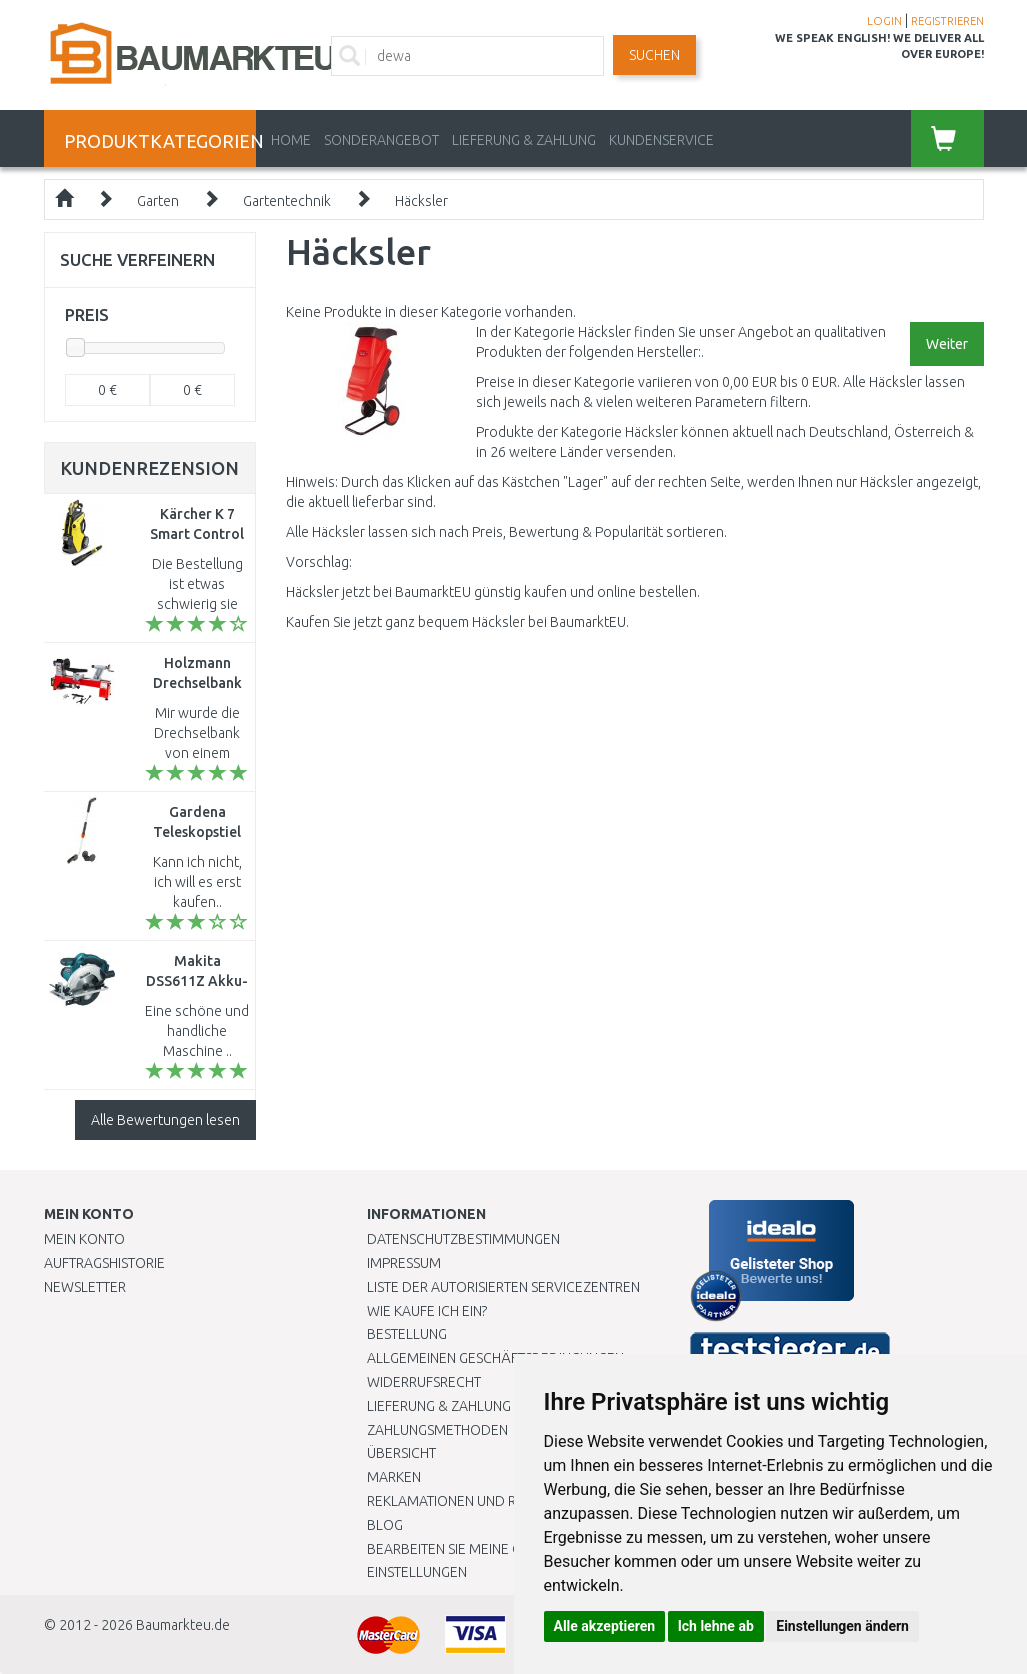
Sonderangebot (381, 140)
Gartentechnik (287, 201)
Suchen (654, 55)
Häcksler (421, 201)
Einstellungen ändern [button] (842, 1626)
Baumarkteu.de (183, 1625)
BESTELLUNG (407, 1334)
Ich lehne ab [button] (716, 1626)
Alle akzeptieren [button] (605, 1626)
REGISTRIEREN (947, 21)
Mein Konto (84, 1239)
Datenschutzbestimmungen (463, 1239)
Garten (158, 201)
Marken (394, 1477)
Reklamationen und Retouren (471, 1501)
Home (291, 140)
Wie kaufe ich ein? (427, 1311)
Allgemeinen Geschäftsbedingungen (495, 1358)
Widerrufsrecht (424, 1382)
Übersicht (401, 1453)
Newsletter (85, 1287)
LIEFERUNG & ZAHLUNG (524, 140)
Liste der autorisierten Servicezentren (503, 1287)
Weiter (947, 344)
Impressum (404, 1263)
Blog (385, 1525)
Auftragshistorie (104, 1263)
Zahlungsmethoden (437, 1430)
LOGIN (884, 21)
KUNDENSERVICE (661, 140)
